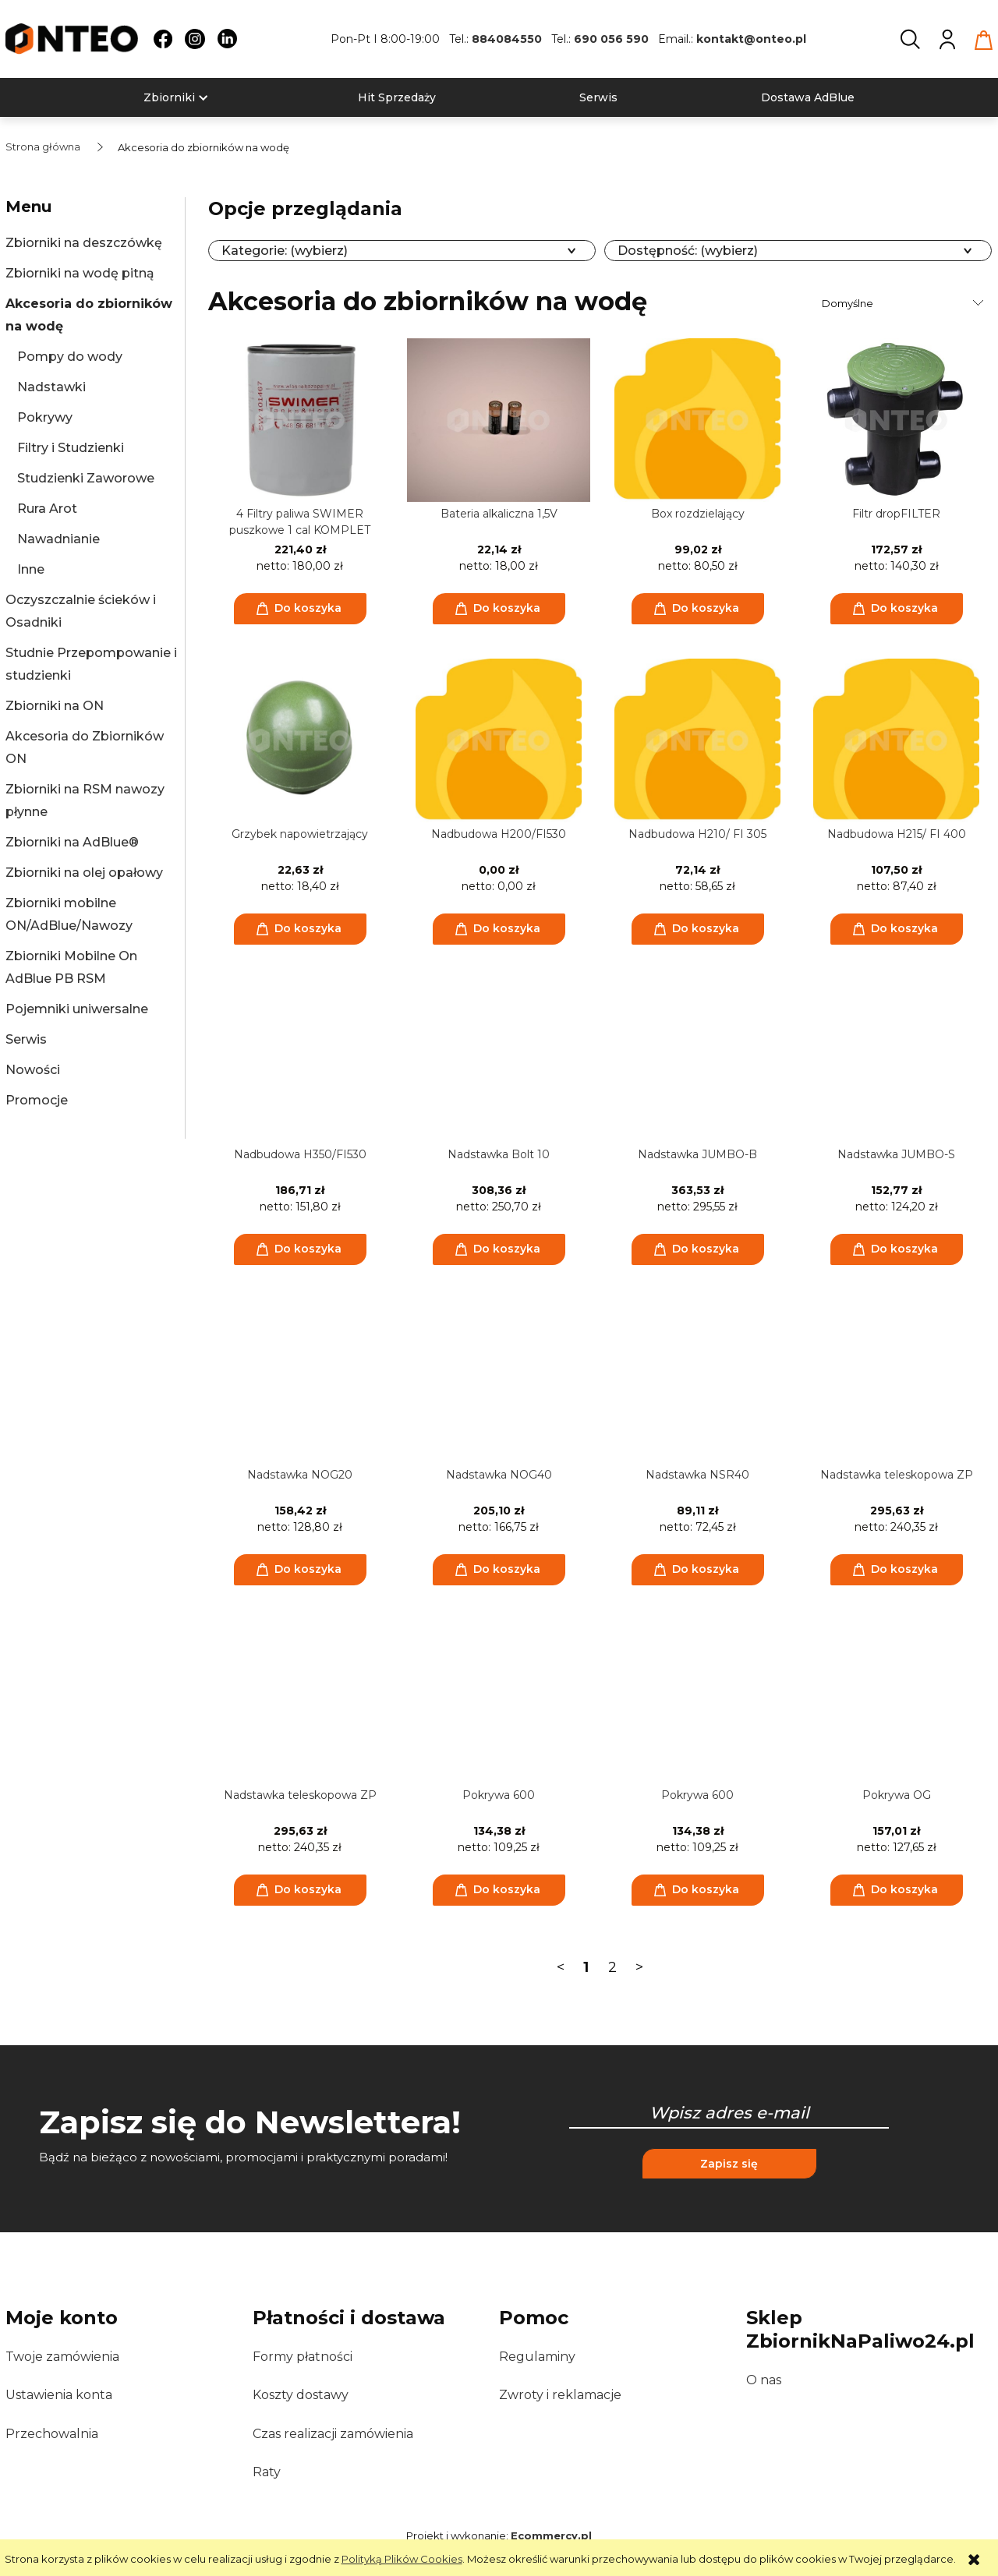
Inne (30, 569)
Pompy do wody (69, 356)
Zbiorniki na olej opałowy (84, 872)
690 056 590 (611, 39)
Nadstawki (51, 387)
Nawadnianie (58, 539)
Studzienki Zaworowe (85, 478)
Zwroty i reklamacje (560, 2394)
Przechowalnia (51, 2433)
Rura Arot (47, 508)
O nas (763, 2380)
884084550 (507, 39)
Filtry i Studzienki (70, 447)
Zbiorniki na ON (54, 705)
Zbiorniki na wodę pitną (79, 273)
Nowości (32, 1069)
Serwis (26, 1039)
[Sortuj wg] (905, 303)
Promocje (36, 1100)
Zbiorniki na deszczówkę (83, 242)
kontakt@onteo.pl (751, 39)
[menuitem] (169, 98)
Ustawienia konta (58, 2394)
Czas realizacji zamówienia (333, 2433)
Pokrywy (45, 417)
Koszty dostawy (301, 2394)
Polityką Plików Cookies (402, 2559)
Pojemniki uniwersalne (76, 1009)
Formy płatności (302, 2356)
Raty (267, 2472)
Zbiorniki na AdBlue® (72, 842)
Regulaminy (537, 2356)
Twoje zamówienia (62, 2356)
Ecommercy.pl (551, 2535)
